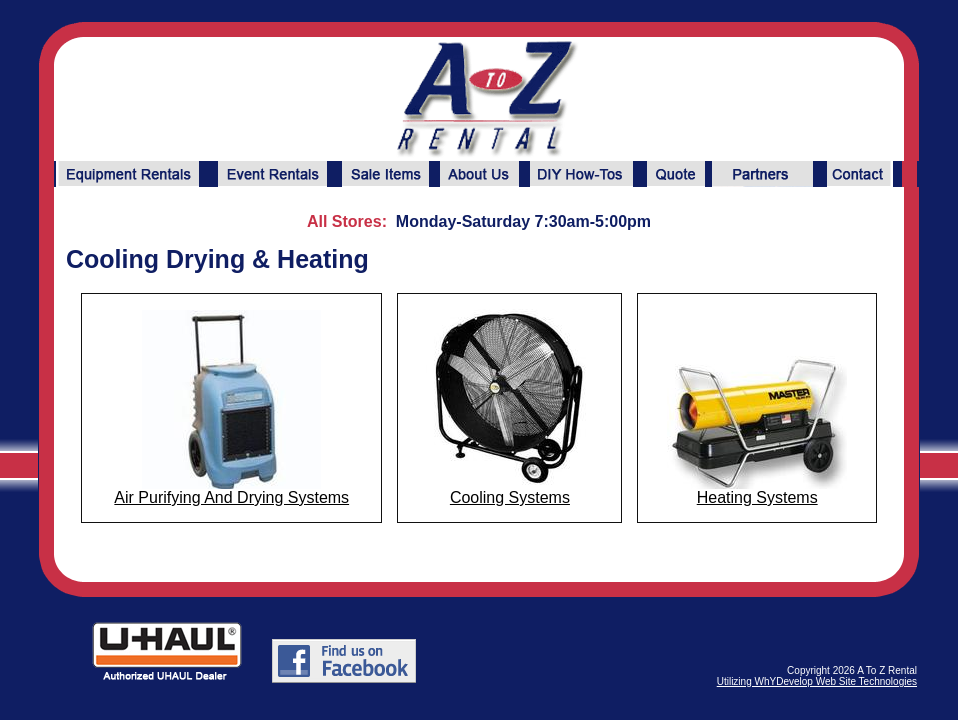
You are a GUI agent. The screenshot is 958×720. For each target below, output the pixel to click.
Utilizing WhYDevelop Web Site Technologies (817, 681)
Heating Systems (757, 497)
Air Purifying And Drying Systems (231, 497)
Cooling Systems (510, 497)
